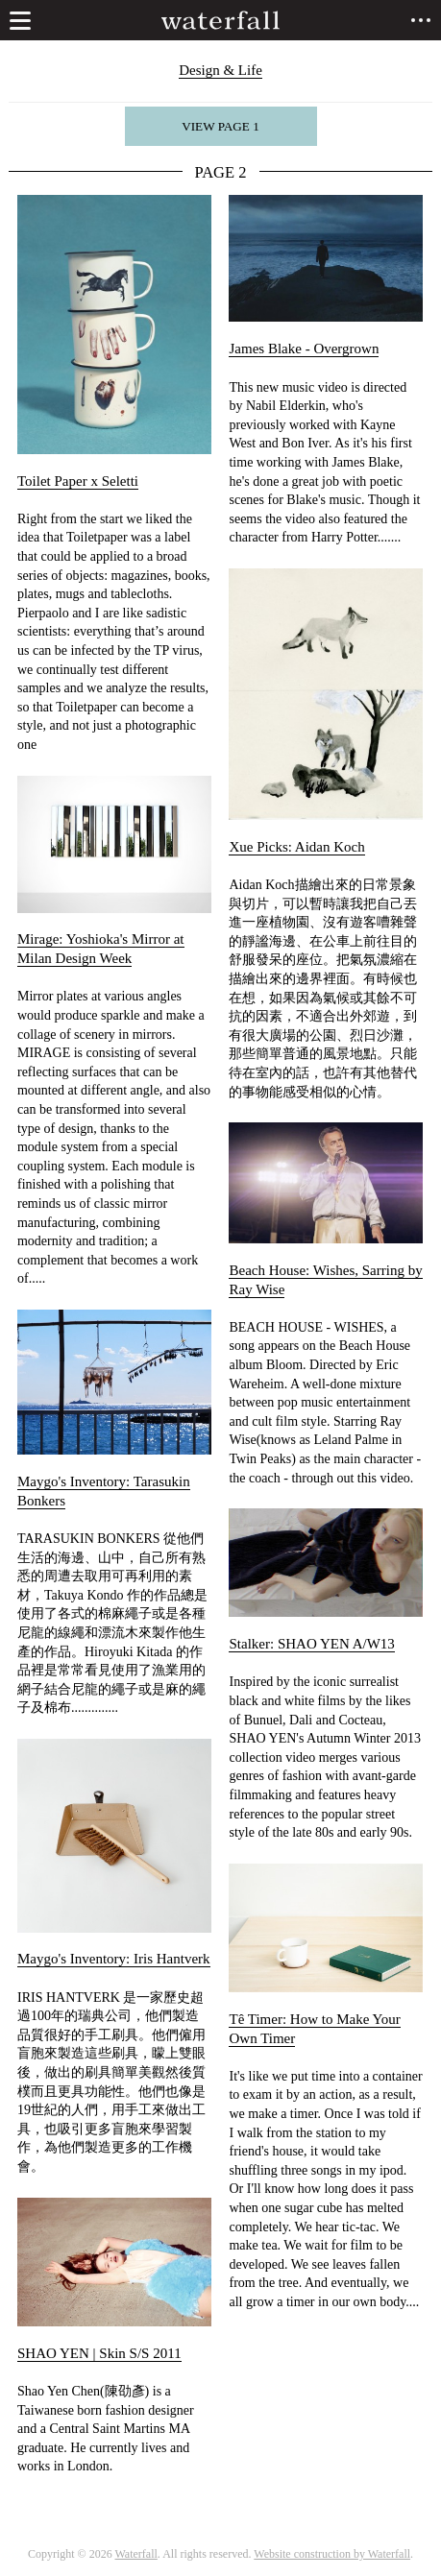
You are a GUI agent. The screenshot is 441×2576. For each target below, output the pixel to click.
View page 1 (220, 126)
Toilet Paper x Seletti (77, 481)
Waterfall (136, 2554)
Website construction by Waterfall (332, 2554)
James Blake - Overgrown (304, 348)
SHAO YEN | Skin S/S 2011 (99, 2353)
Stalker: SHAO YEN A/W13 (311, 1643)
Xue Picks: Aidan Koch (296, 847)
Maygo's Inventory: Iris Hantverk (113, 1958)
